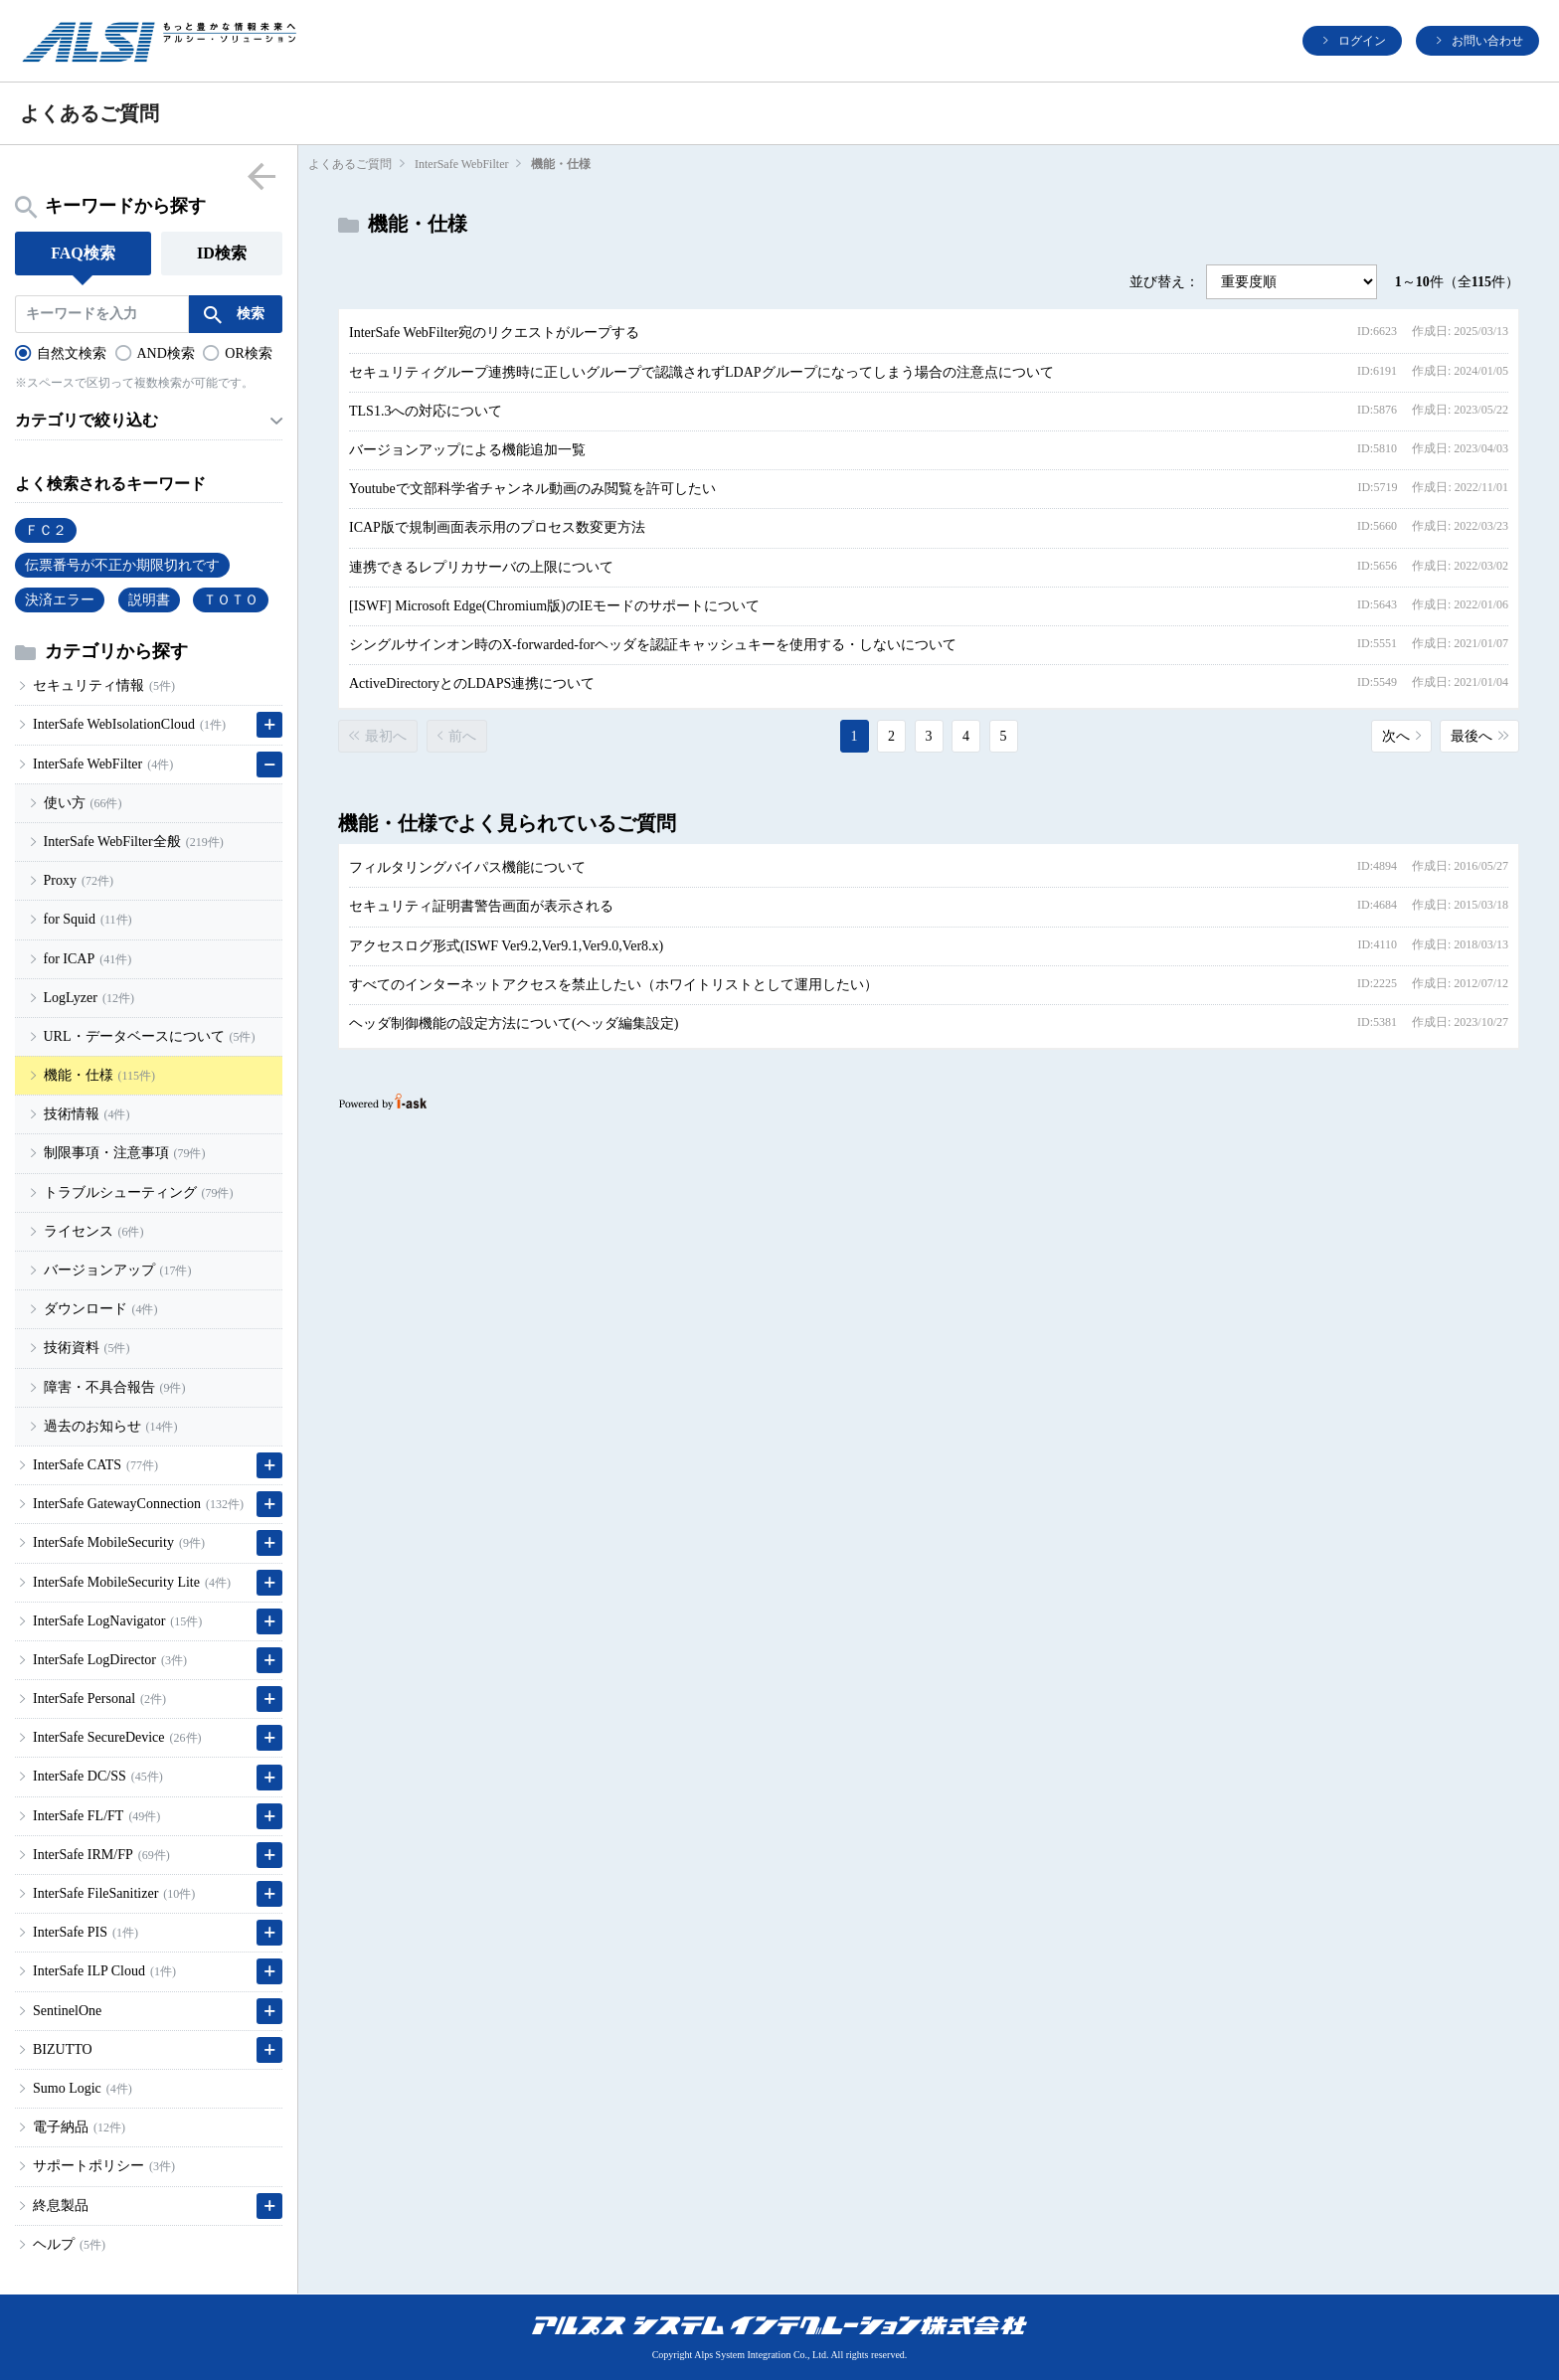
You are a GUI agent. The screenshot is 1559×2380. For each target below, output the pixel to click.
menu (261, 175)
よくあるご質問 (350, 164)
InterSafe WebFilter (461, 164)
